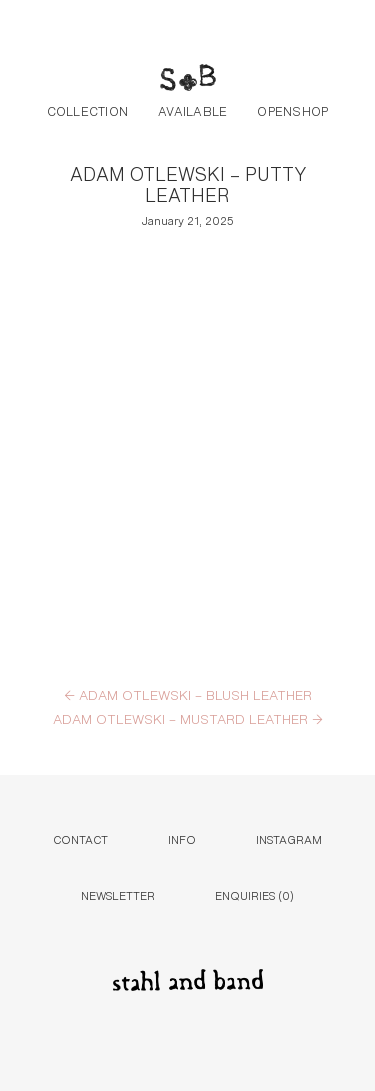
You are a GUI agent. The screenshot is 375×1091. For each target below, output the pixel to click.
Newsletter (118, 894)
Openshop (292, 110)
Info (182, 838)
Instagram (289, 838)
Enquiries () (254, 894)
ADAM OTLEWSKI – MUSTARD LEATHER (188, 718)
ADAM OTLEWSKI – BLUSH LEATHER (188, 694)
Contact (80, 838)
